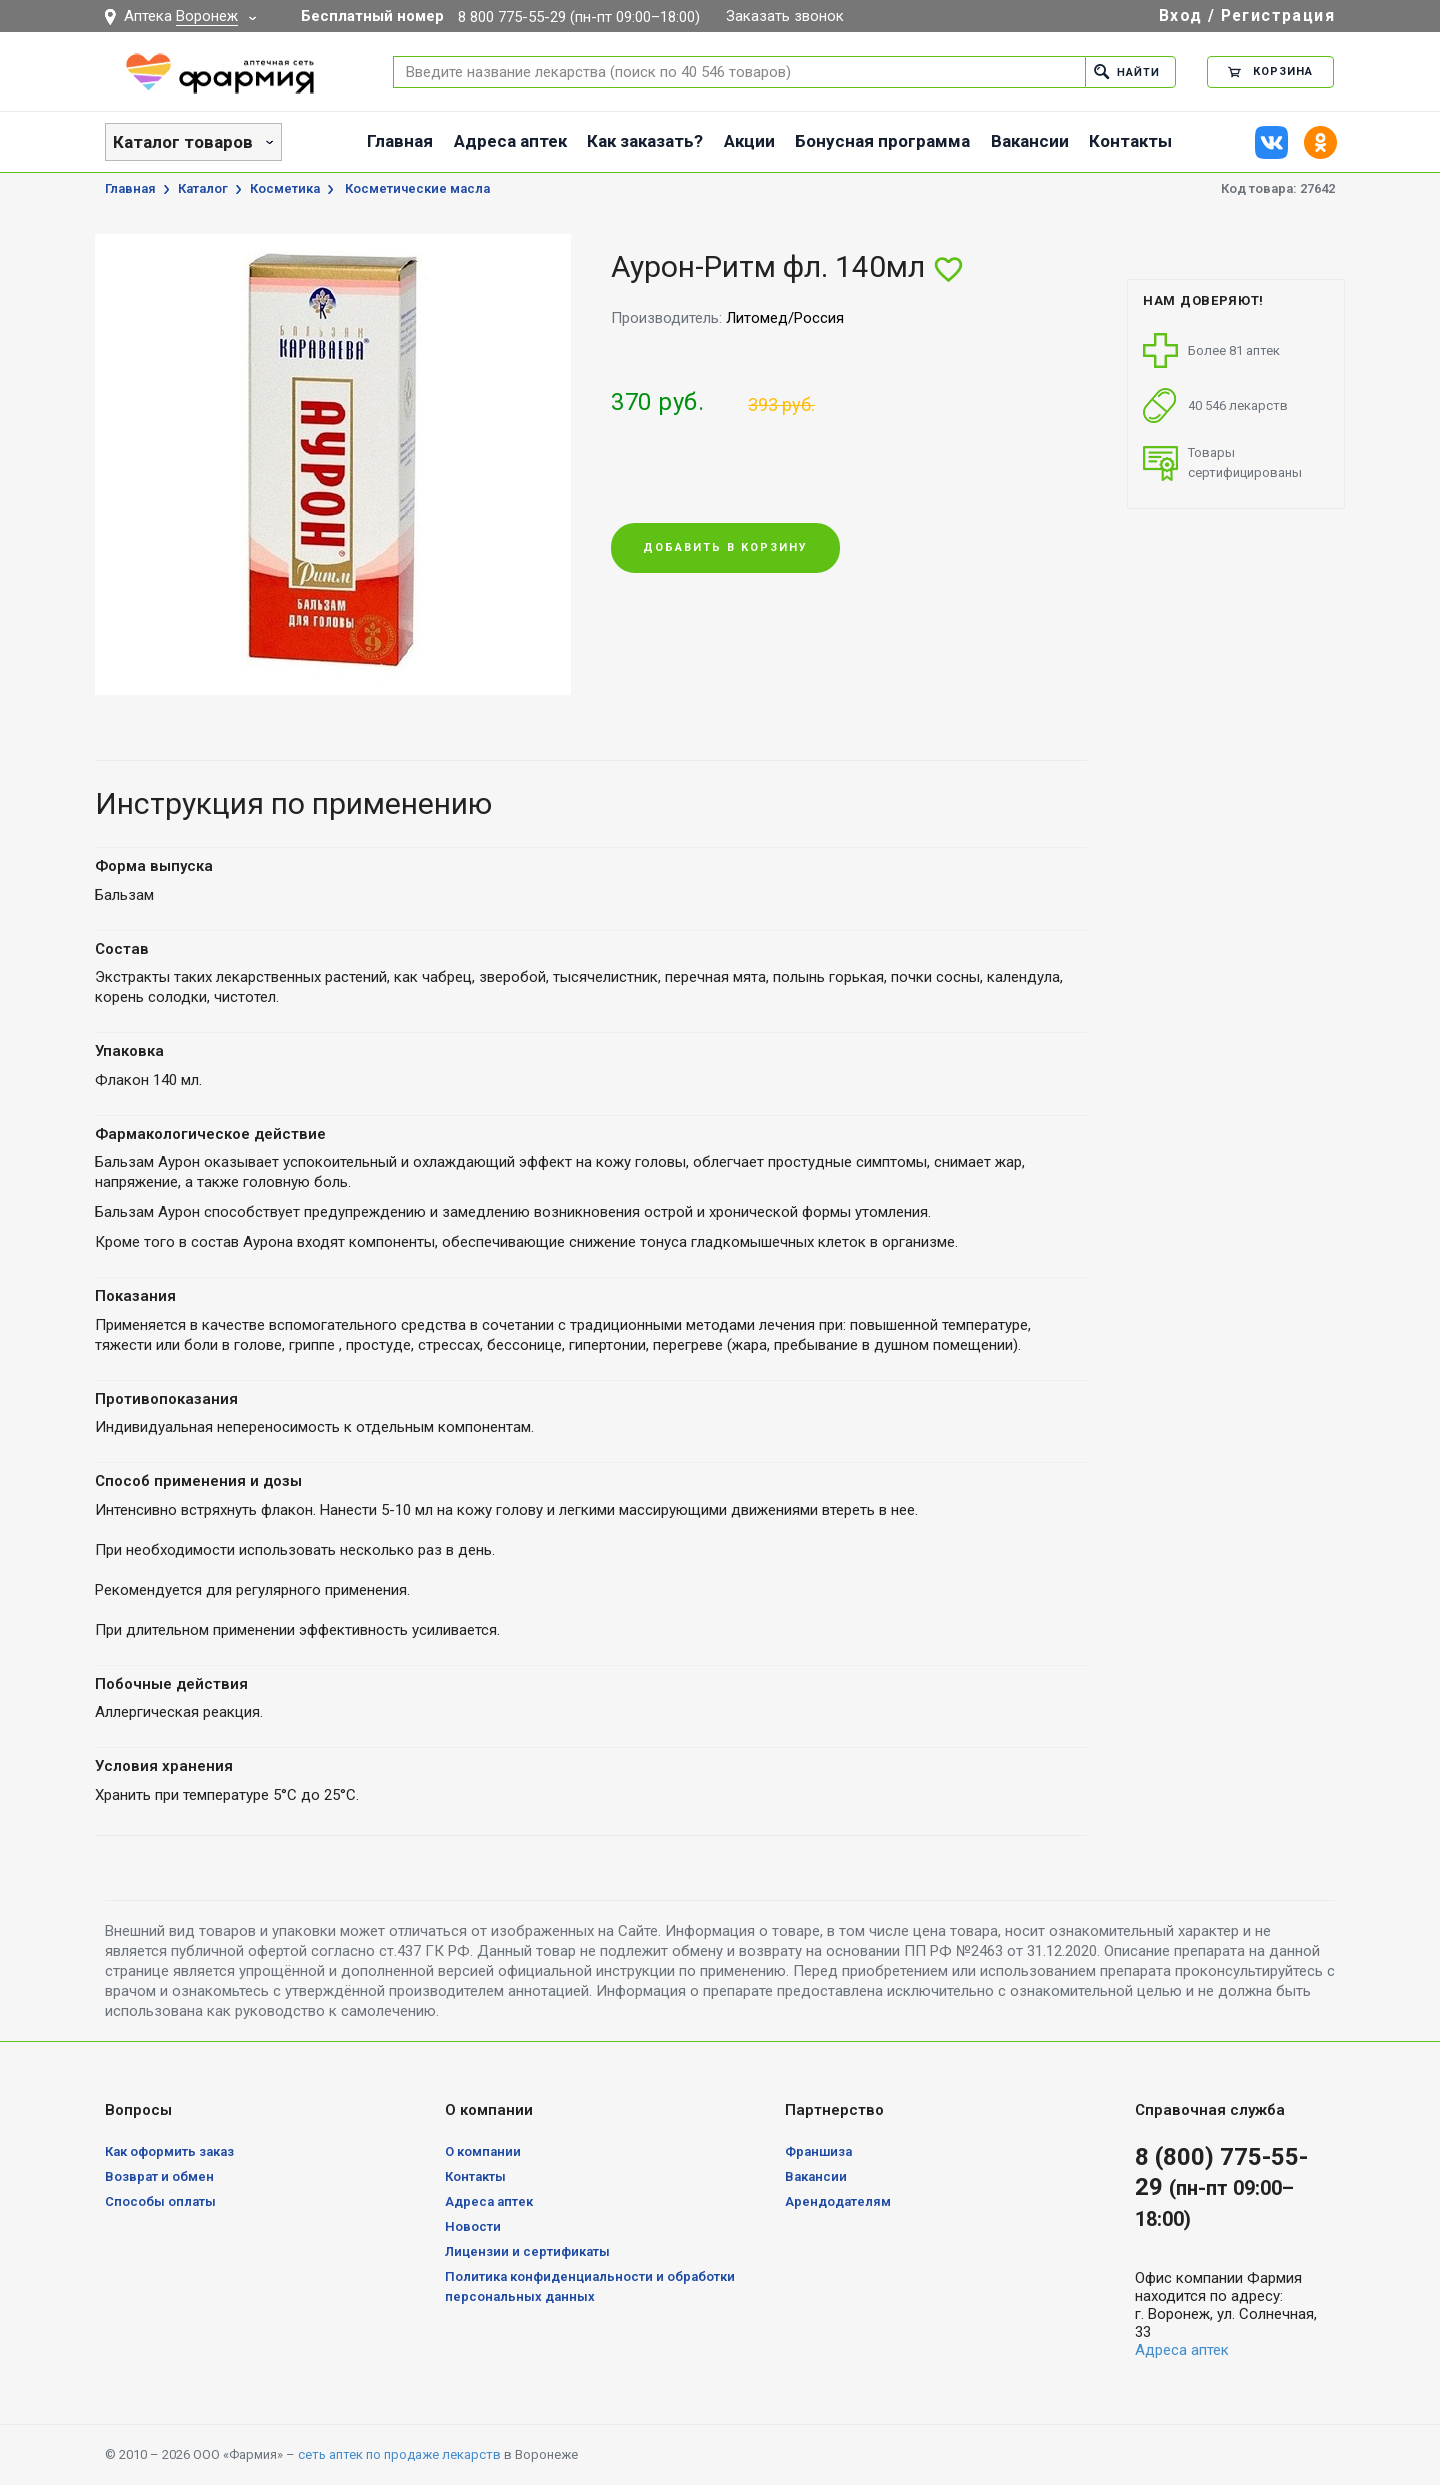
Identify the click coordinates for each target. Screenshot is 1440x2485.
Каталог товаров (183, 142)
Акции (749, 141)
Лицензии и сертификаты (527, 2251)
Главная (400, 141)
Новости (473, 2226)
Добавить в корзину (725, 548)
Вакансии (1030, 141)
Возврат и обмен (159, 2176)
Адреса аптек (510, 141)
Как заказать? (645, 141)
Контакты (1130, 141)
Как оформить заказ (169, 2151)
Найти (1126, 71)
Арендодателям (838, 2201)
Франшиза (818, 2151)
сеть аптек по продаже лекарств (399, 2454)
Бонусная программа (882, 141)
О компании (483, 2151)
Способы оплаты (160, 2201)
